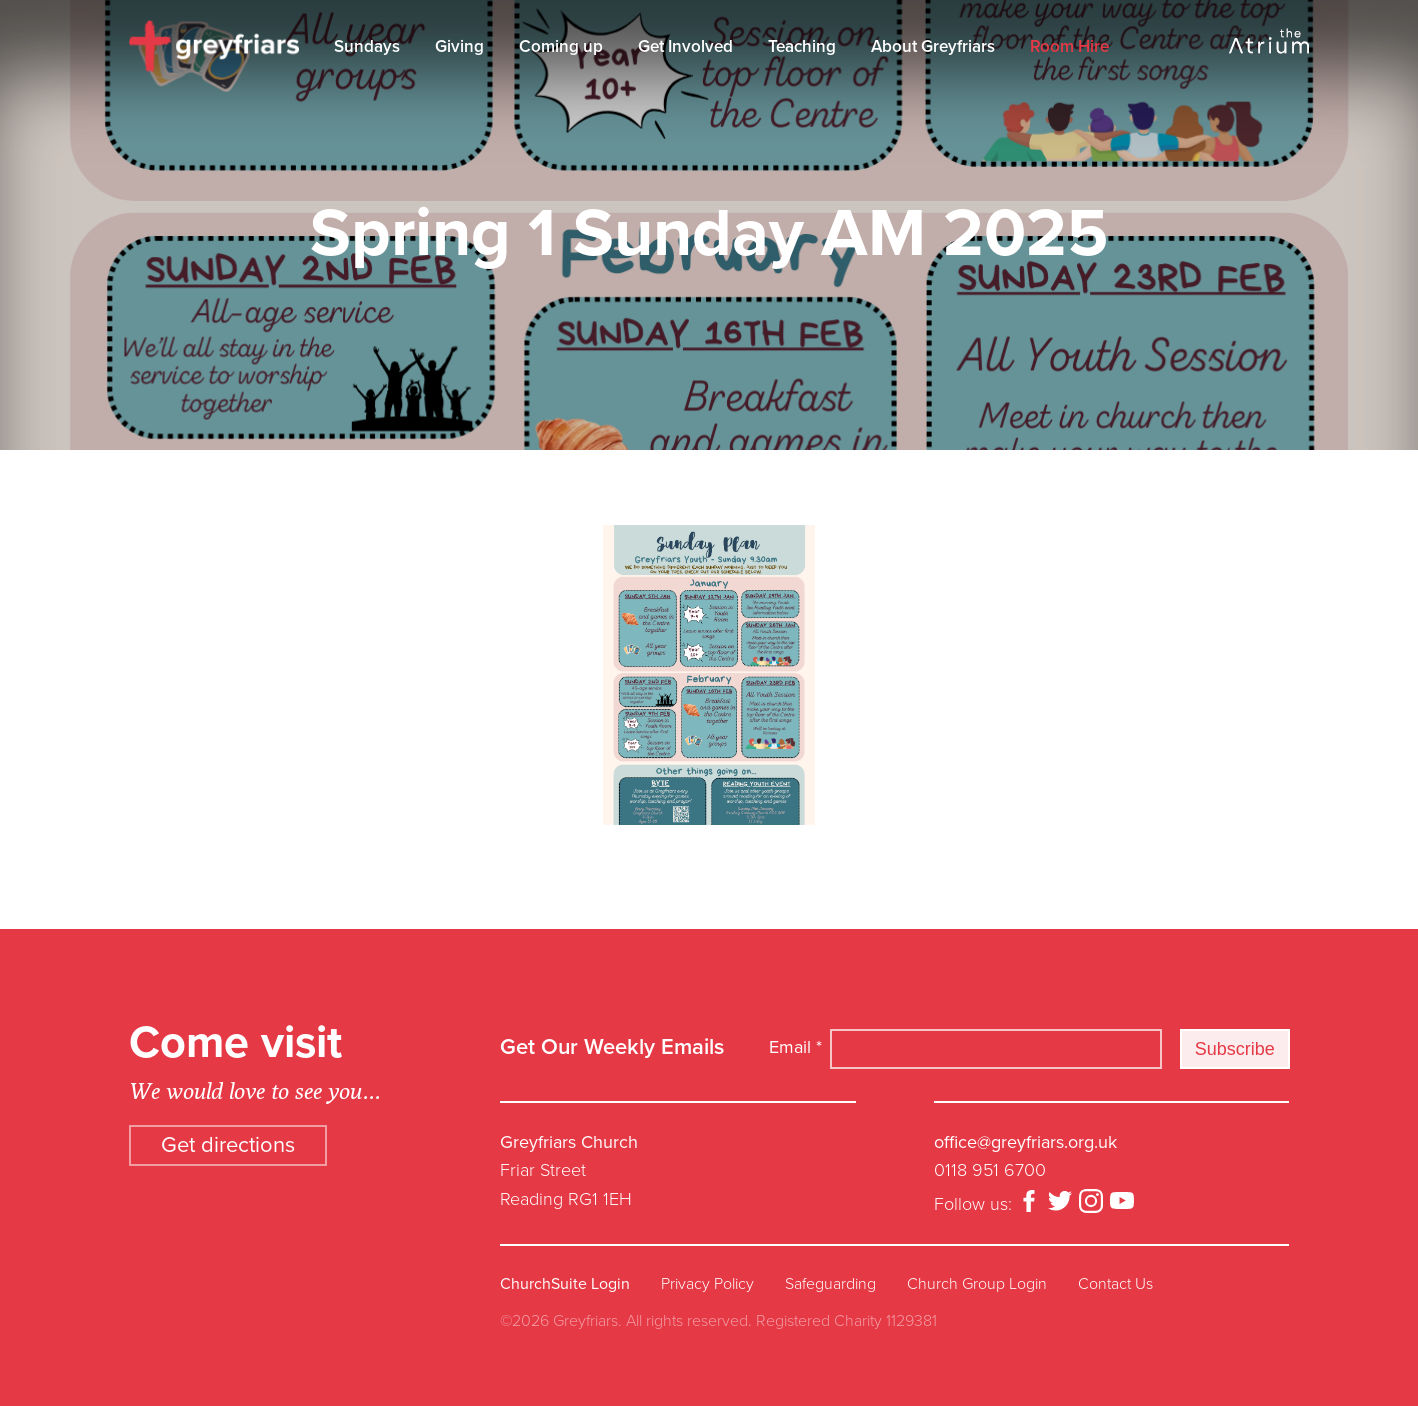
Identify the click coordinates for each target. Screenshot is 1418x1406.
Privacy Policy (707, 1284)
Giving (459, 46)
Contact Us (1115, 1284)
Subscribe (1235, 1049)
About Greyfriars (933, 46)
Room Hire (1069, 46)
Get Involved (685, 46)
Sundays (367, 46)
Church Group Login (977, 1284)
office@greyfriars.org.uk (1025, 1142)
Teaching (802, 46)
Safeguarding (830, 1284)
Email (795, 1047)
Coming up (561, 46)
